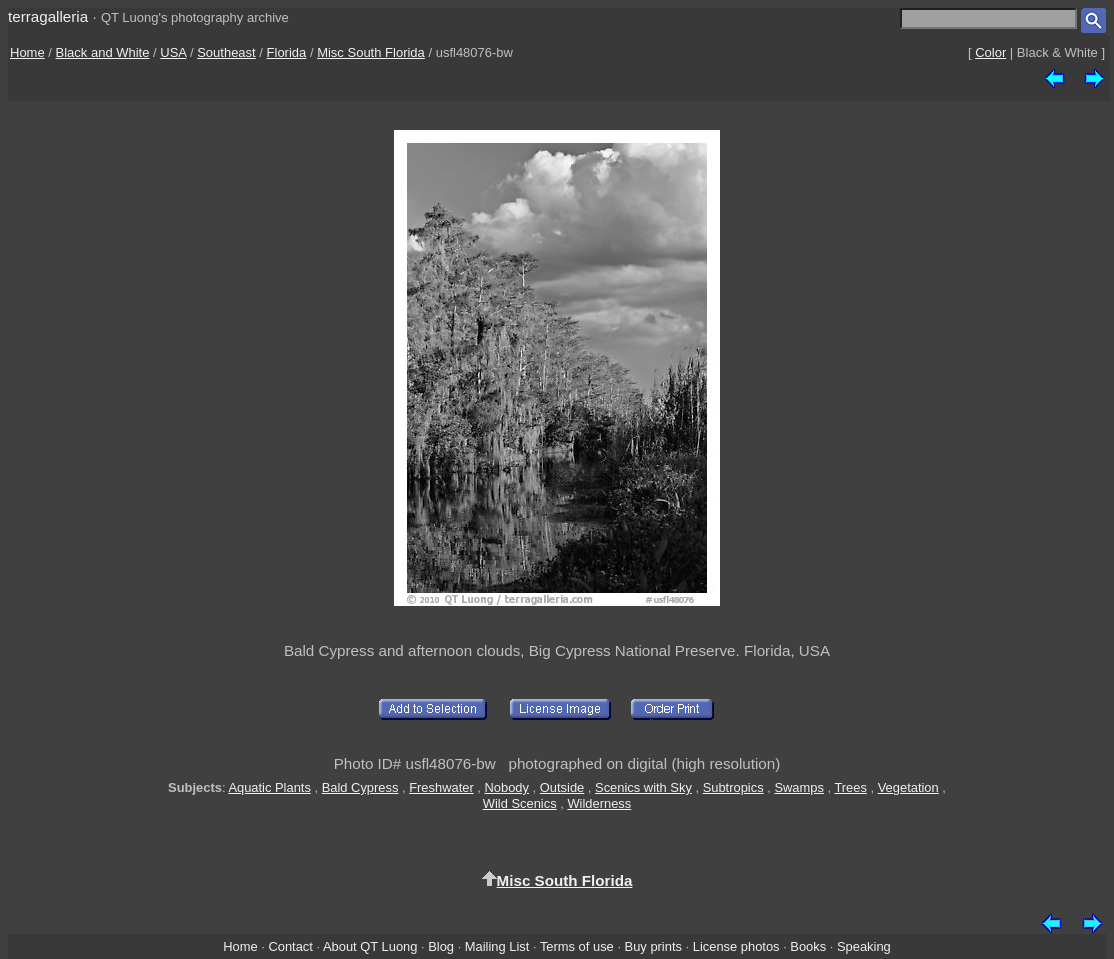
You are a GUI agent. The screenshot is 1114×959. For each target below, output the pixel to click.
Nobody (507, 787)
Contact (290, 946)
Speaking (864, 946)
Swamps (799, 787)
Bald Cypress (360, 787)
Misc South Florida (371, 52)
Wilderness (599, 803)
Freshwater (441, 787)
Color (990, 52)
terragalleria (48, 16)
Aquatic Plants (269, 787)
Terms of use (577, 946)
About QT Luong (370, 946)
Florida (287, 52)
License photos (736, 946)
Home (27, 52)
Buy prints (653, 946)
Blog (441, 946)
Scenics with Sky (643, 787)
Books (808, 946)
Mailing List (497, 946)
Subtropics (733, 787)
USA (173, 52)
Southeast (226, 52)
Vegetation (908, 787)
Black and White (103, 52)
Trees (850, 787)
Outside (562, 787)
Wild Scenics (520, 803)
